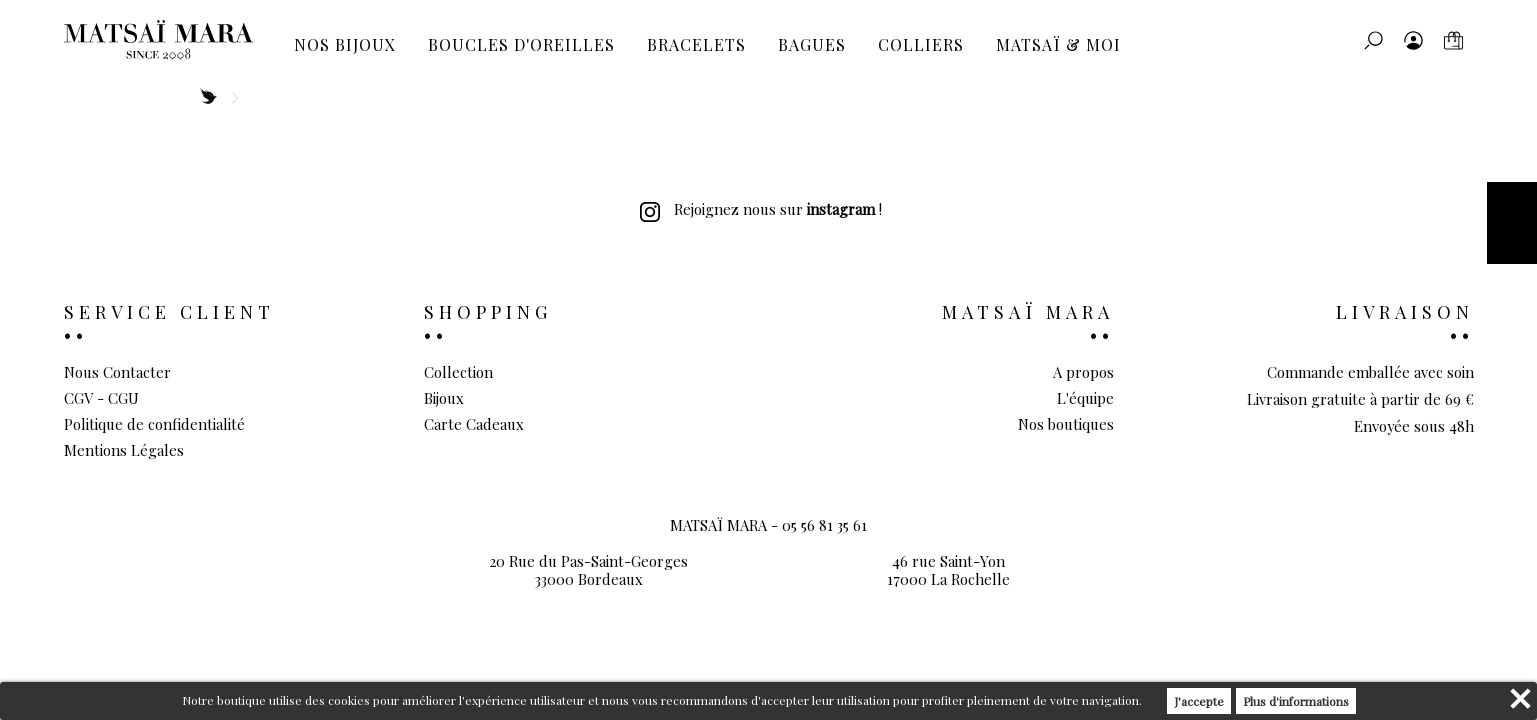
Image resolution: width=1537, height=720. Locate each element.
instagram (841, 209)
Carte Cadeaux (474, 424)
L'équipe (1085, 398)
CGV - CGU (101, 398)
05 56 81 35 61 (824, 525)
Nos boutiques (1066, 424)
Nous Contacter (117, 372)
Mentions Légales (124, 450)
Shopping (488, 312)
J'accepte (1199, 701)
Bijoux (444, 398)
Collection (458, 372)
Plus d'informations (1296, 701)
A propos (1083, 372)
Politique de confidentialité (154, 424)
